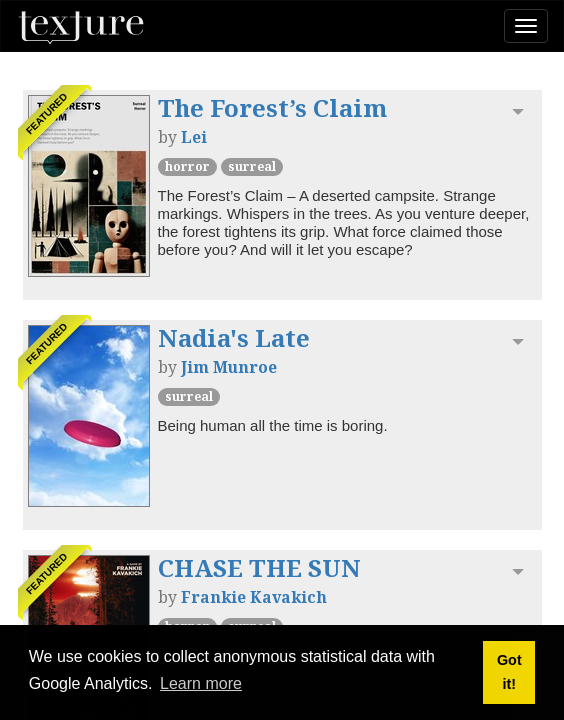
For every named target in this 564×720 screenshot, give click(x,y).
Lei (194, 137)
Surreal (252, 166)
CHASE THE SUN (259, 567)
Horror (187, 166)
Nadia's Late (234, 337)
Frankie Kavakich (254, 597)
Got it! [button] (509, 672)
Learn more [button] (201, 683)
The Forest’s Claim (272, 107)
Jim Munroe (229, 367)
